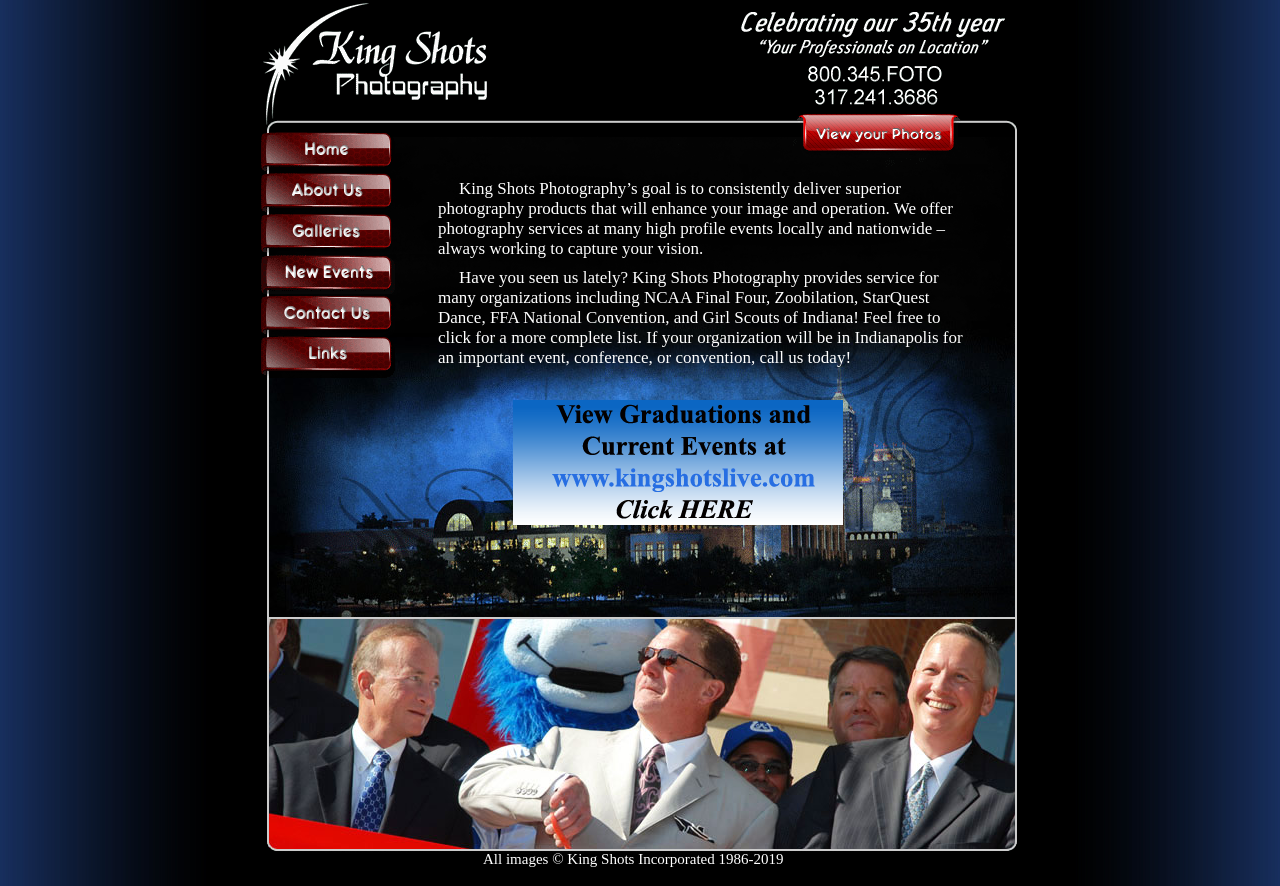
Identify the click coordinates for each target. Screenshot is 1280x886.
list (627, 337)
